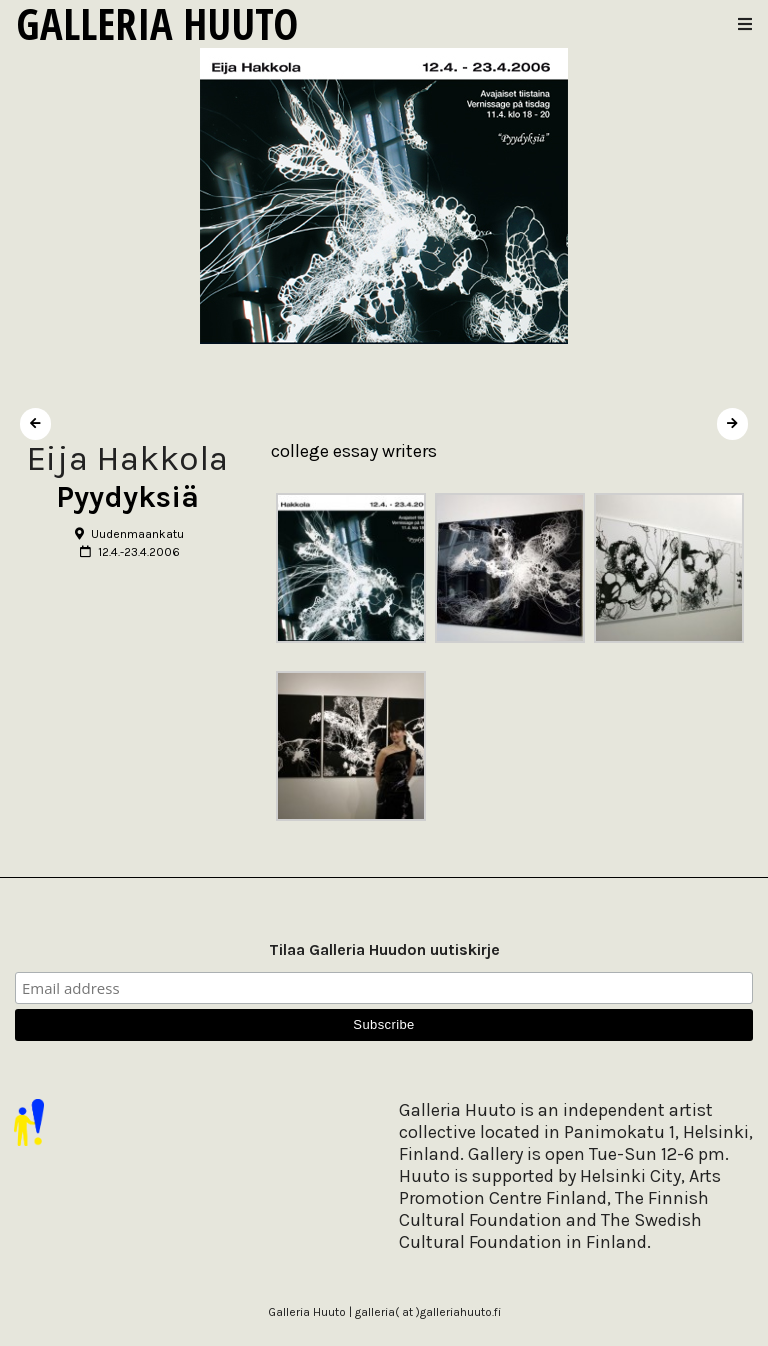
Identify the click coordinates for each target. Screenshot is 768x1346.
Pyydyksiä (127, 497)
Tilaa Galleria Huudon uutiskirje (384, 949)
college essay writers (354, 451)
